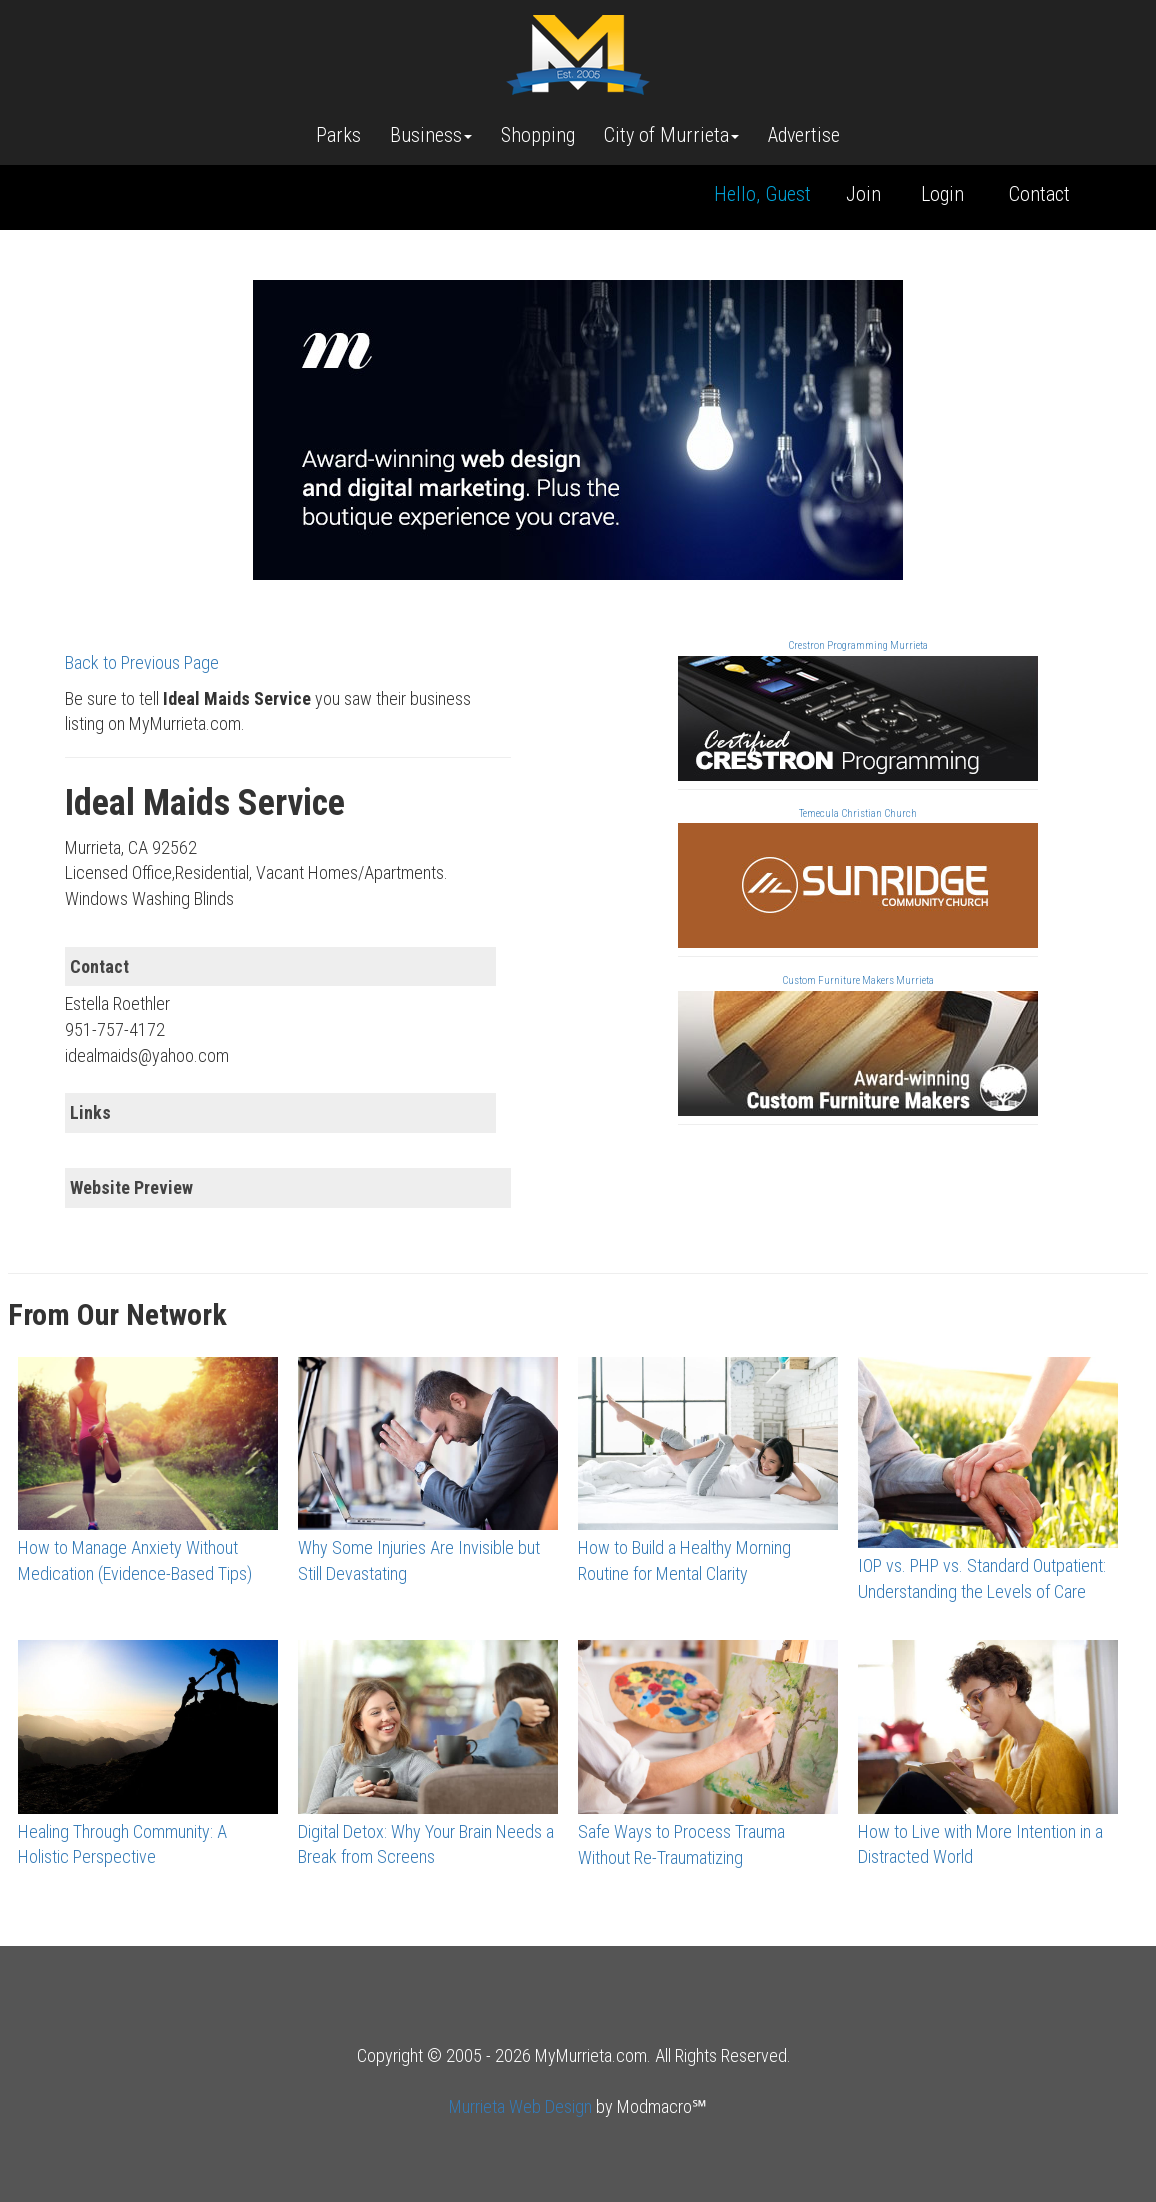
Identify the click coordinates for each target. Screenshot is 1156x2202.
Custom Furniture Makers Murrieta (858, 980)
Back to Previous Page (142, 662)
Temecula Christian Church (858, 813)
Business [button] (431, 135)
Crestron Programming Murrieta (858, 645)
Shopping (538, 135)
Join (863, 194)
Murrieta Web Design (520, 2106)
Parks (338, 135)
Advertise (804, 135)
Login (942, 194)
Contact (1039, 194)
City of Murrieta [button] (671, 135)
